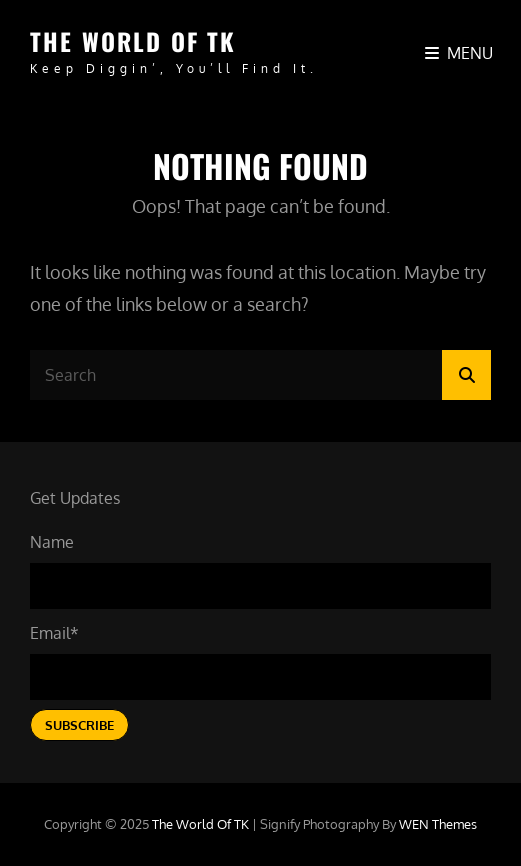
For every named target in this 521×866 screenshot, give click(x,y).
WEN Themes (438, 824)
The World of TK (133, 41)
